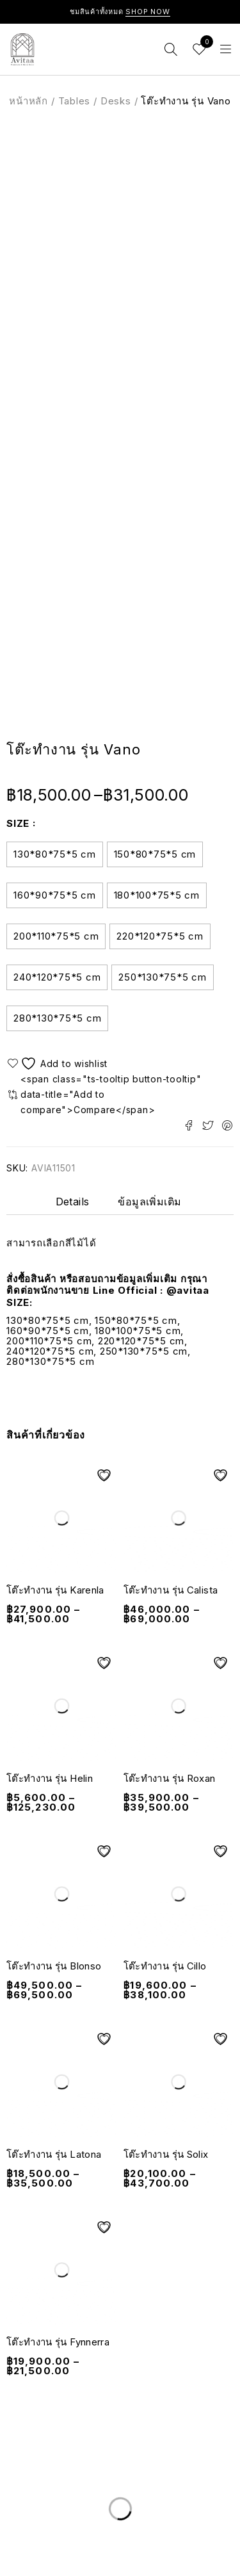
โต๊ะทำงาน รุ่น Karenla (55, 1590)
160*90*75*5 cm (54, 895)
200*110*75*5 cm (56, 936)
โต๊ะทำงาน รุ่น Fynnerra (57, 2342)
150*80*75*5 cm (155, 854)
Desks (115, 101)
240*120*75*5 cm (56, 977)
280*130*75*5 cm (57, 1018)
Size (17, 823)
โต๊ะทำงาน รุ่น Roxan (170, 1778)
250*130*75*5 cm (162, 977)
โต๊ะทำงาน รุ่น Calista (171, 1590)
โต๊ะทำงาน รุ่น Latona (53, 2154)
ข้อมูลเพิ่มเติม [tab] (149, 1201)
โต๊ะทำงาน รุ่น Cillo (165, 1966)
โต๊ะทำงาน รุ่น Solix (166, 2154)
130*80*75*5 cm (54, 854)
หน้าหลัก (28, 101)
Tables (74, 101)
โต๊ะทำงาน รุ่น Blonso (53, 1966)
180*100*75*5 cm (157, 895)
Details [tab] (73, 1201)
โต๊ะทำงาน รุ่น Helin (49, 1778)
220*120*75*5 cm (159, 936)
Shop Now (147, 11)
